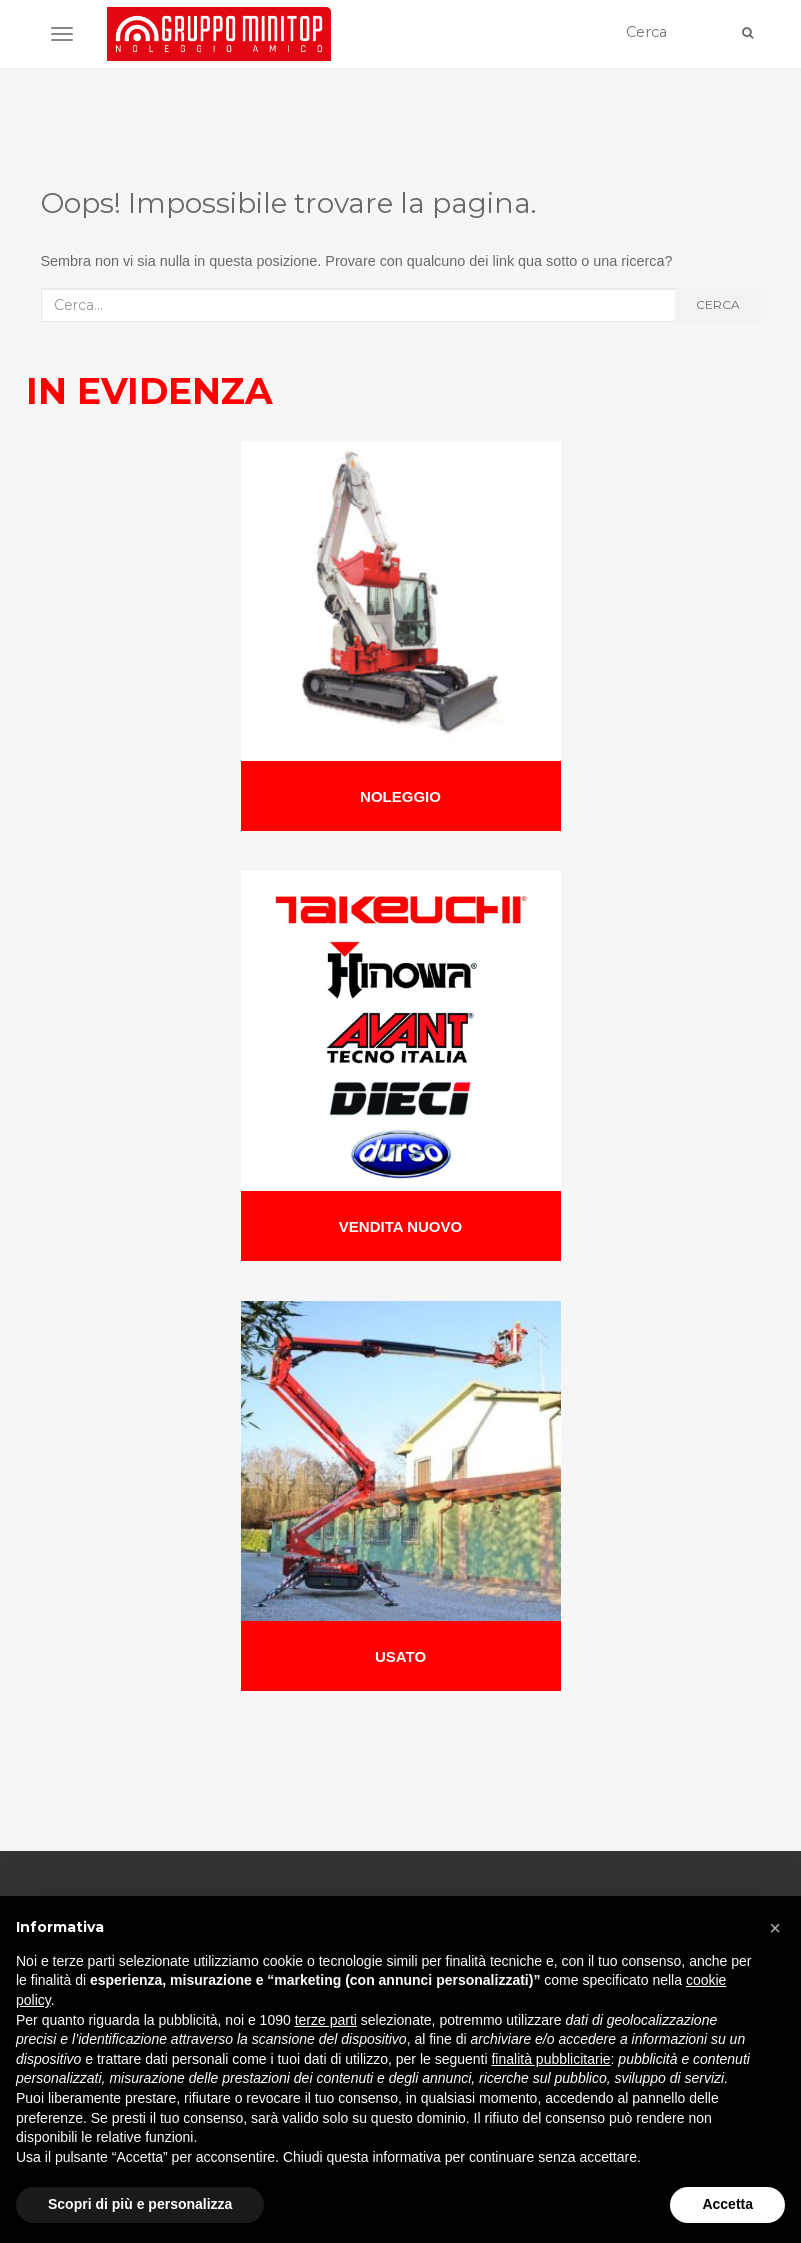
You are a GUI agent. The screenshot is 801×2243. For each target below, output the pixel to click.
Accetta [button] (727, 2204)
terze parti (326, 2020)
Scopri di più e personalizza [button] (140, 2204)
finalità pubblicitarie (550, 2059)
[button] (775, 1928)
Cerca (718, 304)
